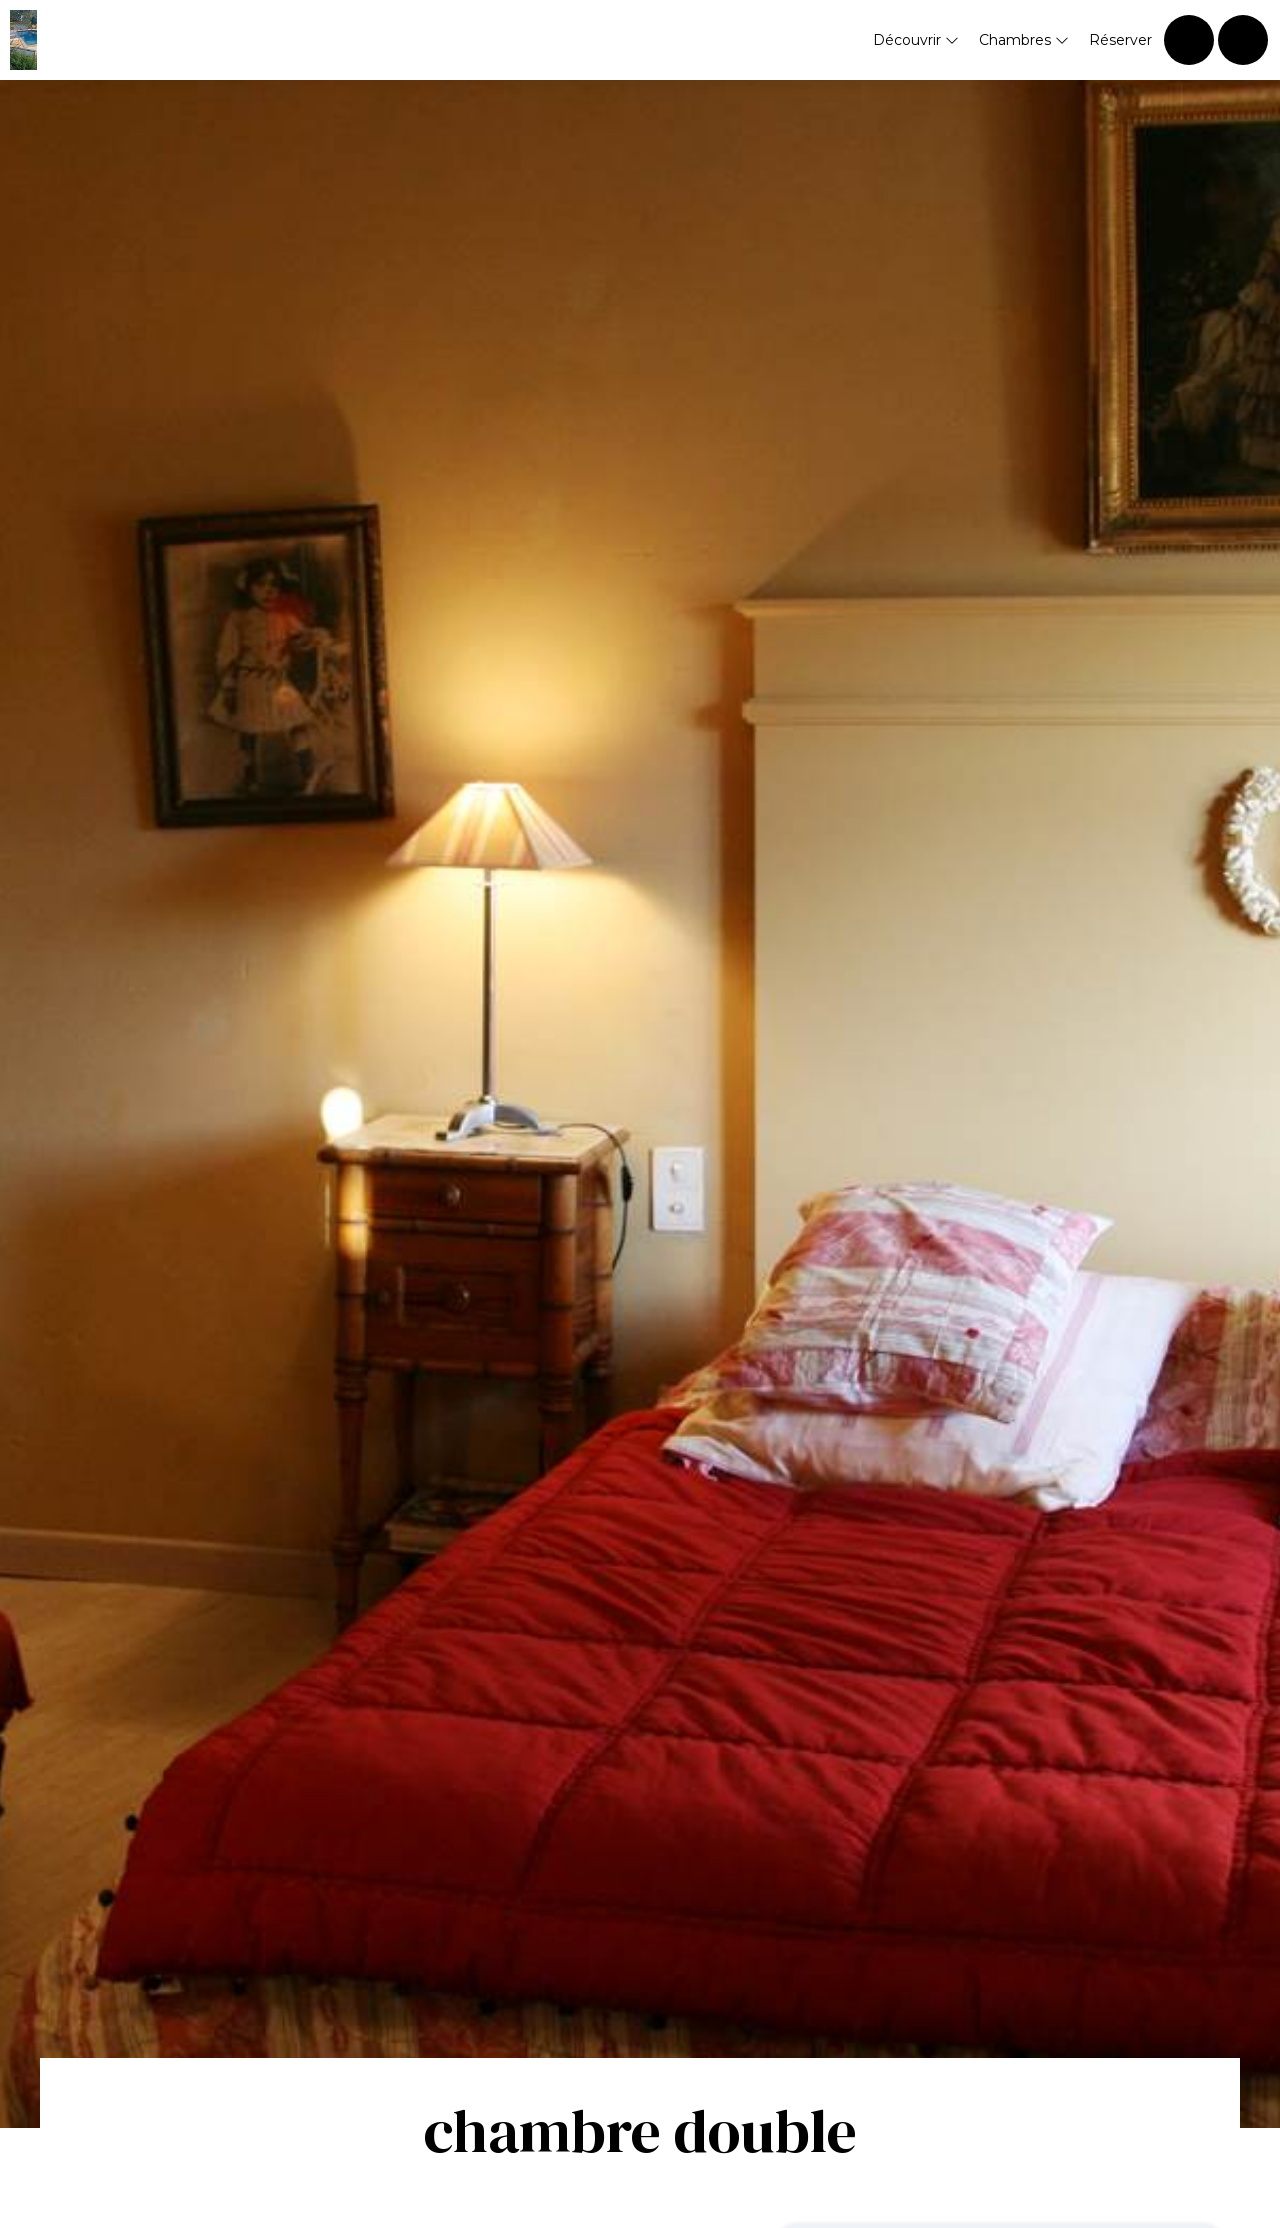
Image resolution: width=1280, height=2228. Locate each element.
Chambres (1024, 40)
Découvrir (916, 40)
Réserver (1120, 40)
